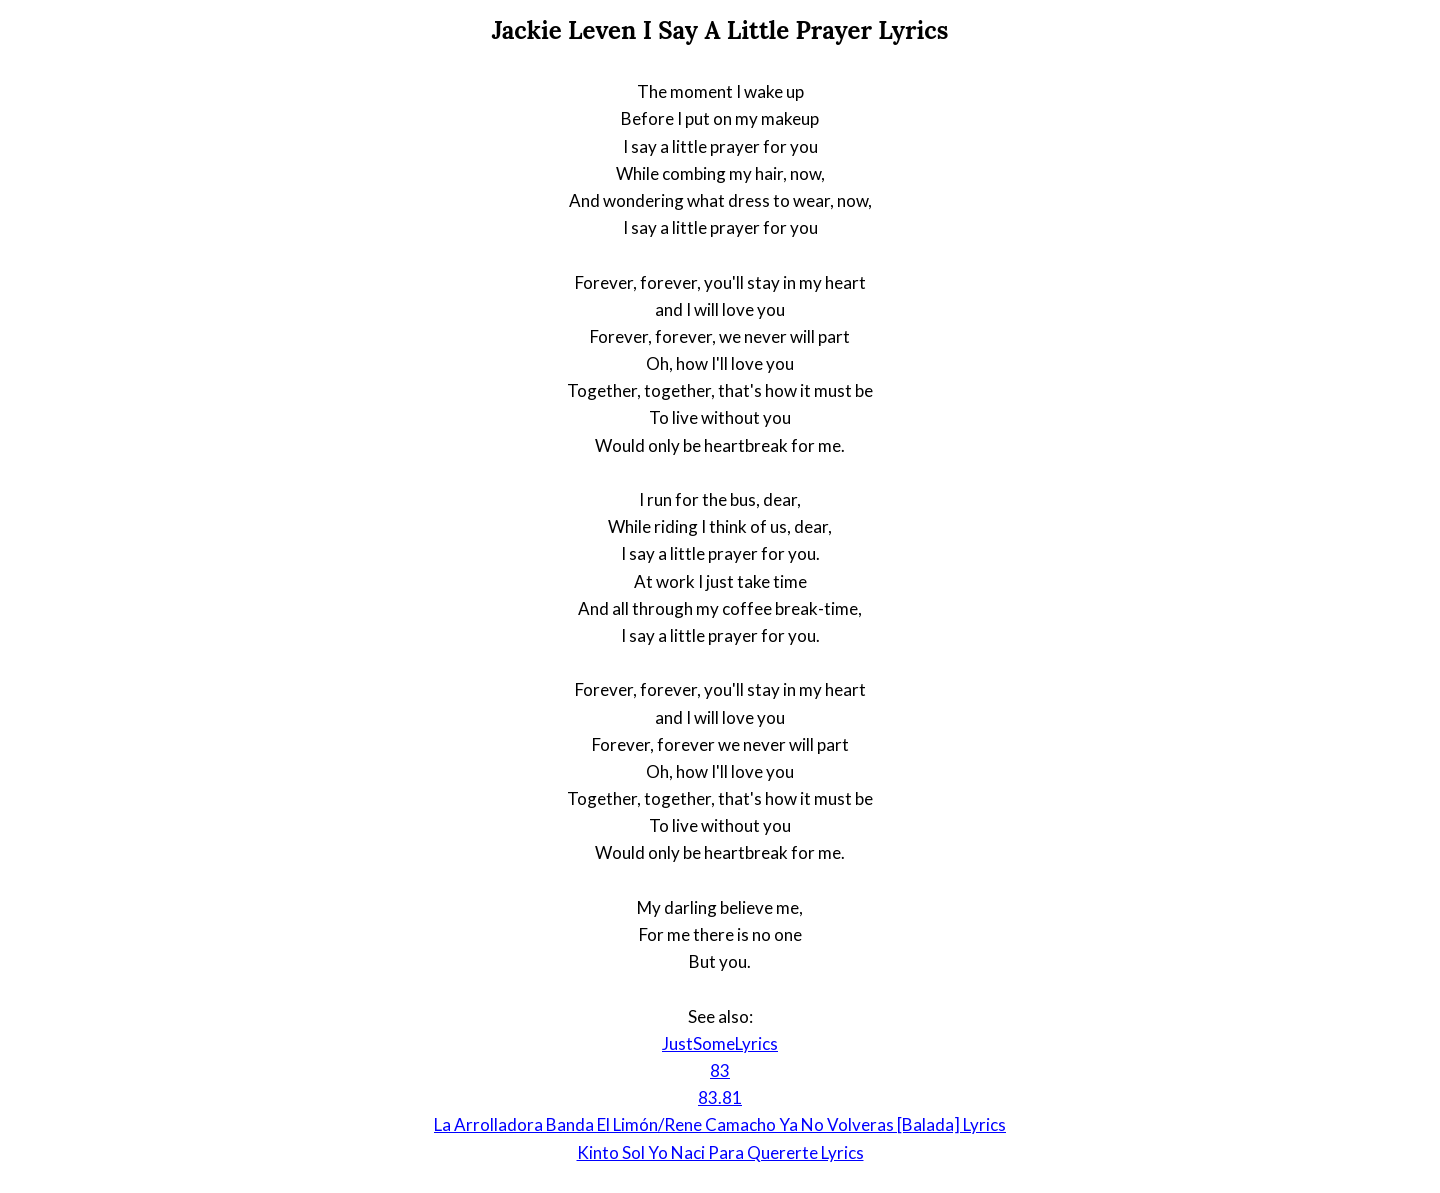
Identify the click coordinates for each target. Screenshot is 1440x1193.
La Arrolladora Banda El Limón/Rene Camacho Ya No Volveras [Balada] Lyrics (720, 1124)
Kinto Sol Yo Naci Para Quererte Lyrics (720, 1152)
